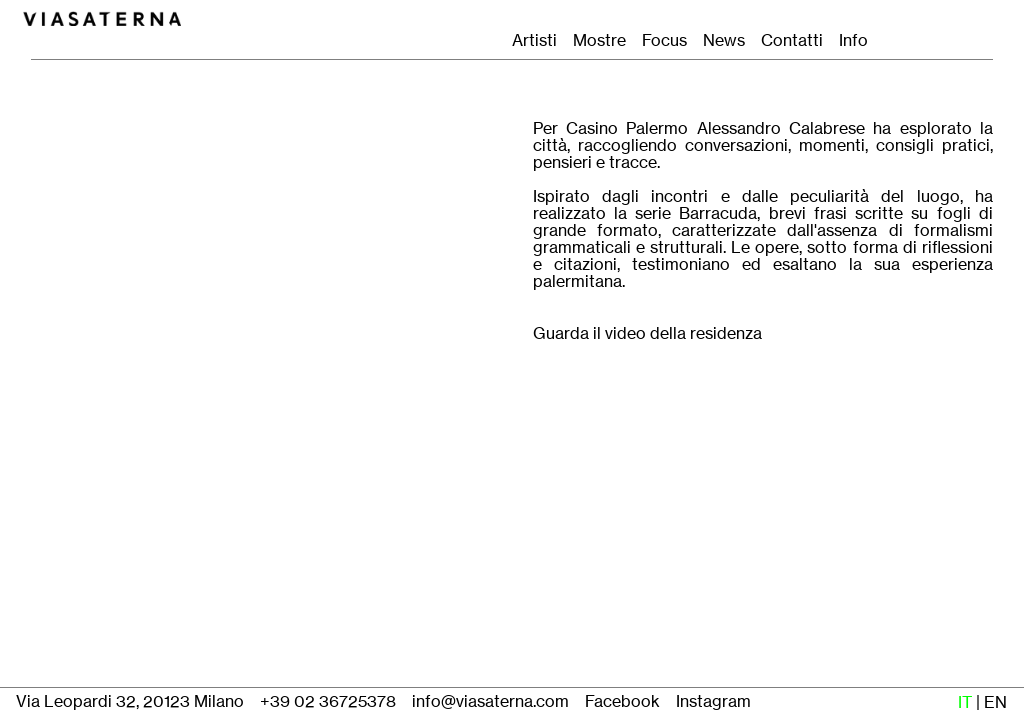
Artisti (534, 40)
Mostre (599, 40)
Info (853, 40)
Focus (664, 40)
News (724, 40)
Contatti (798, 40)
